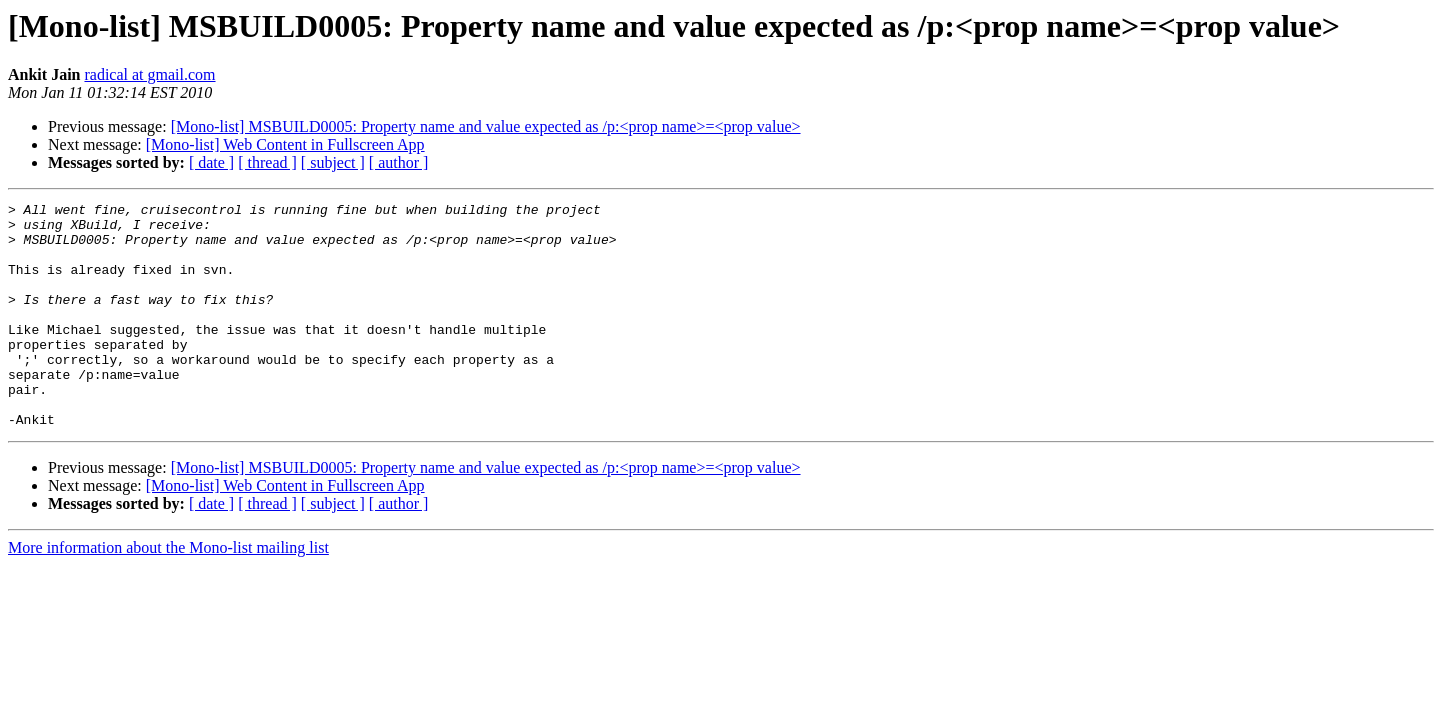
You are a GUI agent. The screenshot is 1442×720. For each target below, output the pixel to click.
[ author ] (399, 162)
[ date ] (211, 162)
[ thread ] (267, 162)
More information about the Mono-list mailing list (168, 592)
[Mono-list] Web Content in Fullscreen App (285, 144)
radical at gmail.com (149, 74)
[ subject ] (333, 162)
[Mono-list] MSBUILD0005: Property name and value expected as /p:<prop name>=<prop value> (486, 126)
